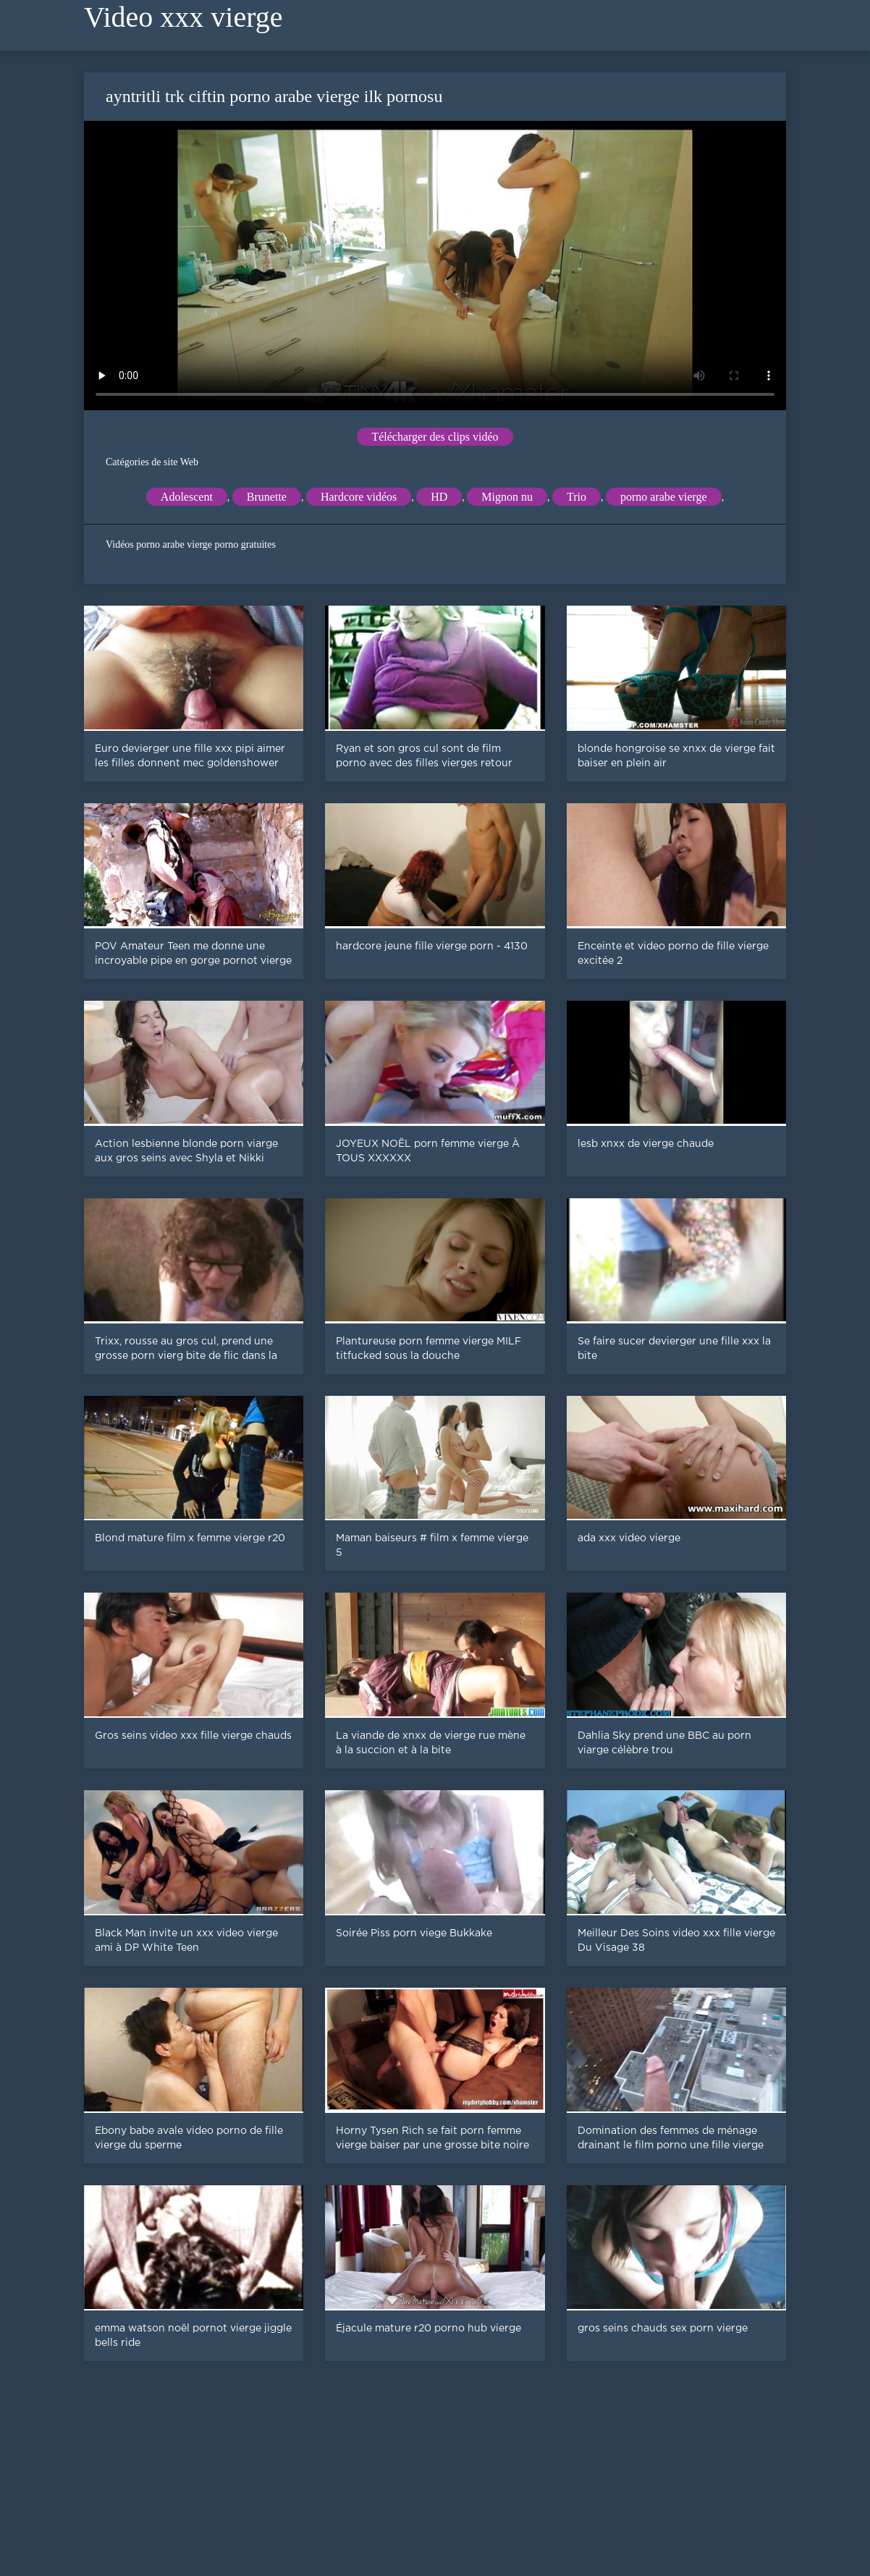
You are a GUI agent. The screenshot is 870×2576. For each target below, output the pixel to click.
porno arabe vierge (663, 497)
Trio (576, 497)
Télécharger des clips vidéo (434, 437)
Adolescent (187, 497)
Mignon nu (507, 497)
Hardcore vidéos (359, 497)
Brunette (267, 497)
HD (439, 497)
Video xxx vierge (183, 17)
